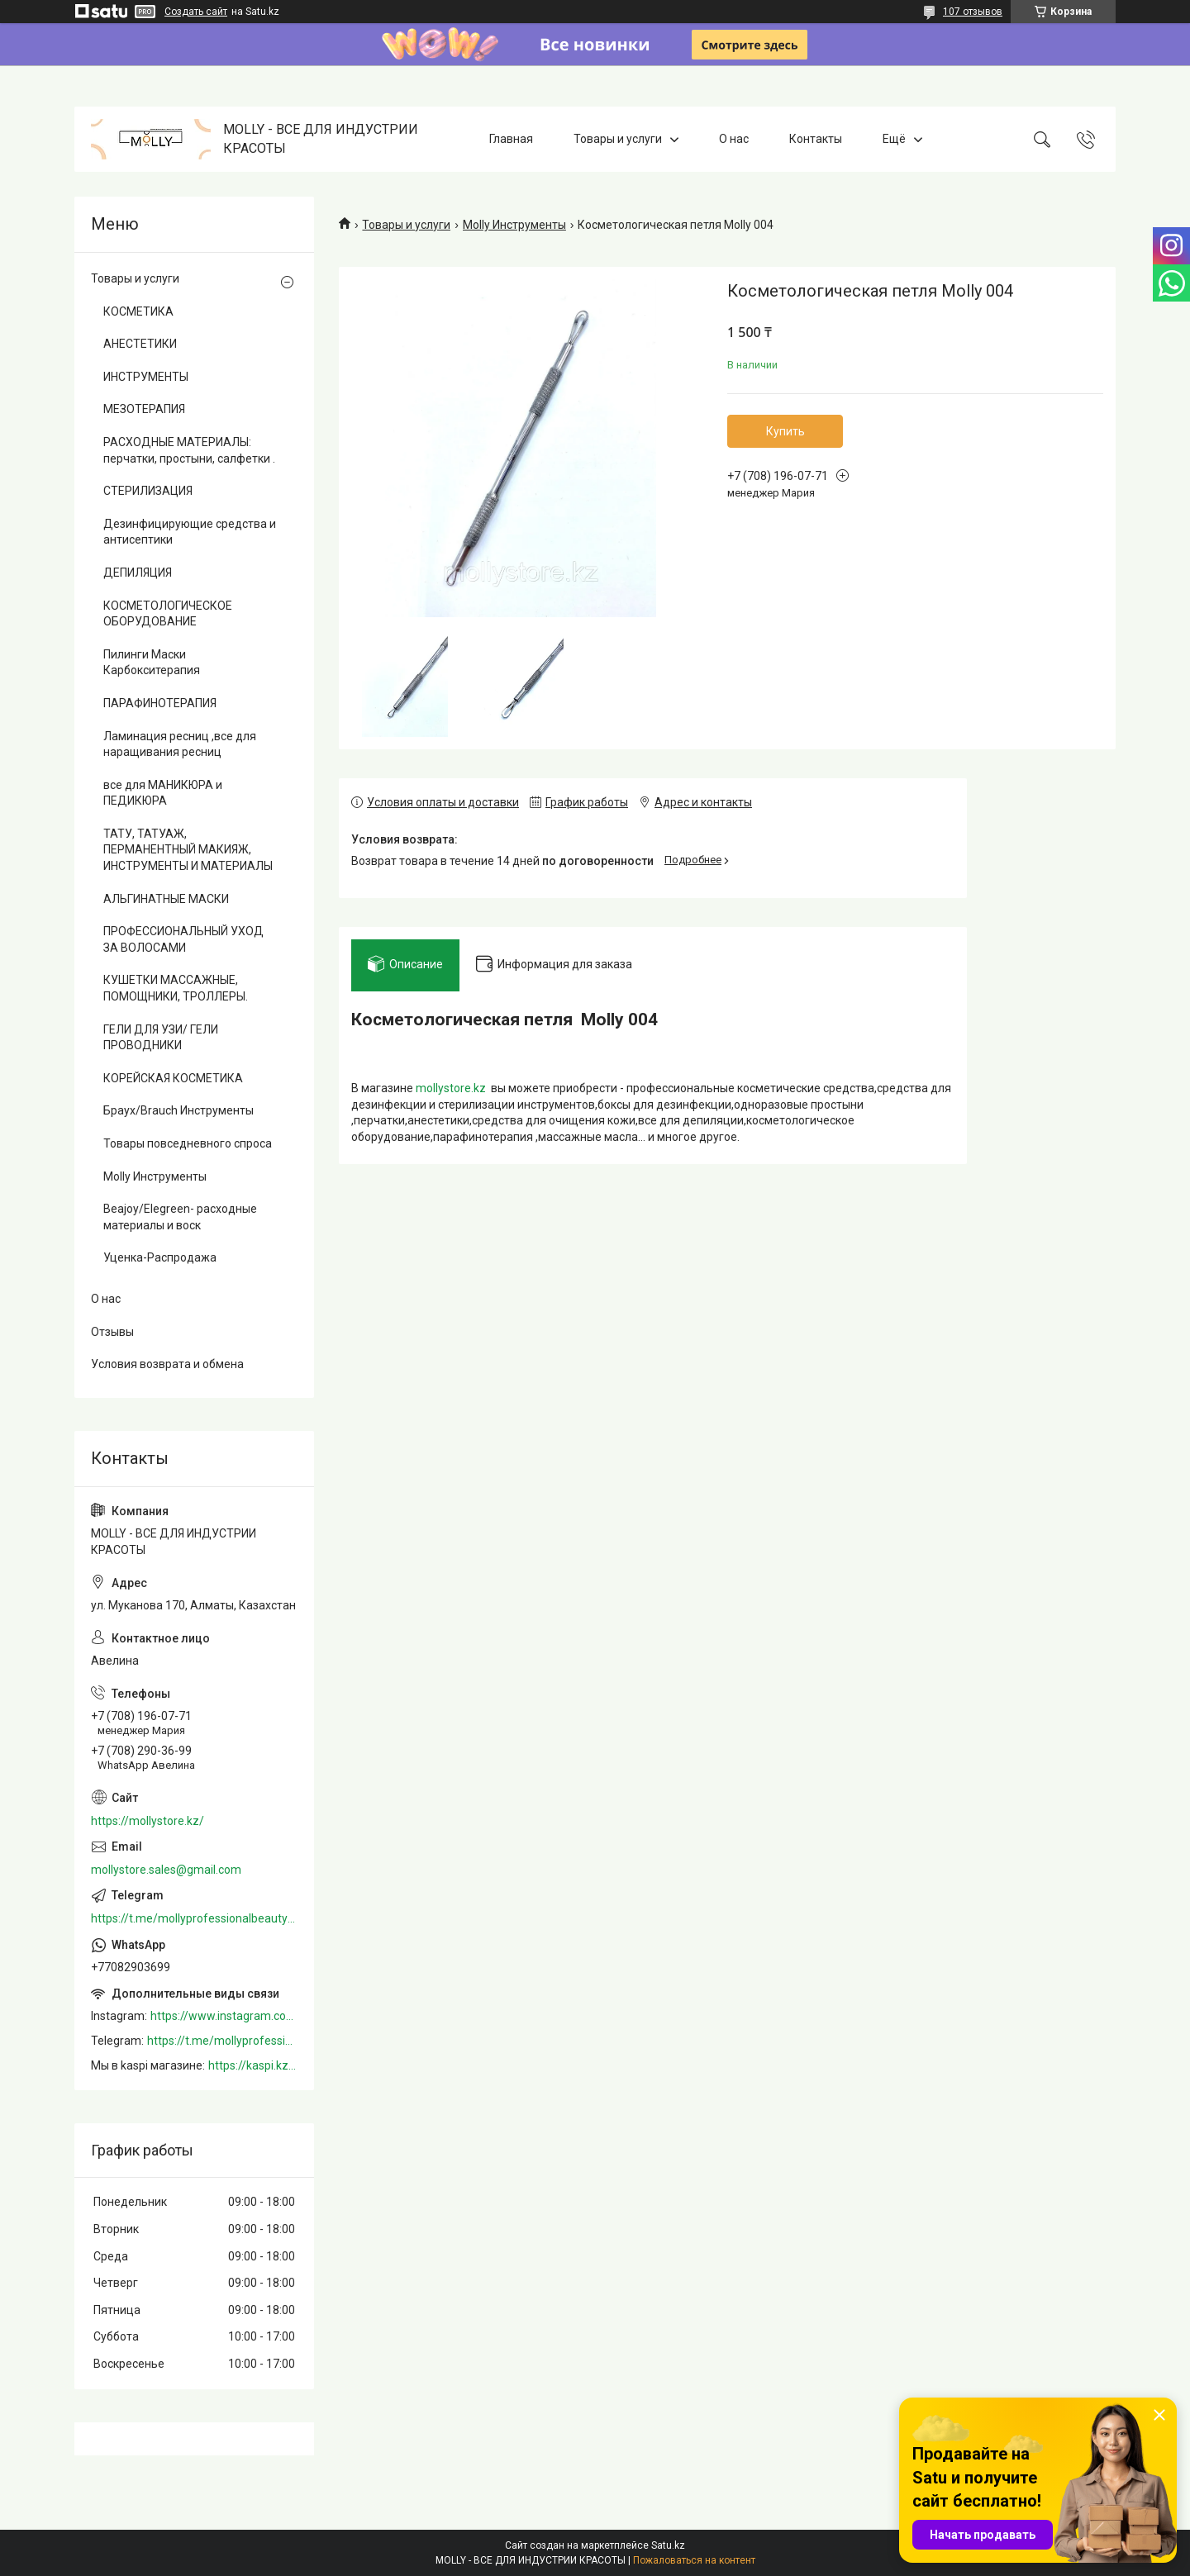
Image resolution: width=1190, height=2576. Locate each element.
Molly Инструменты (514, 224)
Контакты (815, 138)
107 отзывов (972, 11)
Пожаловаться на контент (694, 2560)
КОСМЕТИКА (138, 311)
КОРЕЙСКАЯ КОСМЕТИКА (173, 1078)
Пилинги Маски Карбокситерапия (151, 662)
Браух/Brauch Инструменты (178, 1110)
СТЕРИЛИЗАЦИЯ (148, 490)
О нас (734, 138)
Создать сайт (195, 11)
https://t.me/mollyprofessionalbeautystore (194, 1918)
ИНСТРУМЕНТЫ (145, 376)
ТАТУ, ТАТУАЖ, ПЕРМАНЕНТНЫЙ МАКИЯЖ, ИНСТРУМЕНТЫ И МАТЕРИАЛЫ (188, 849)
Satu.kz (668, 2545)
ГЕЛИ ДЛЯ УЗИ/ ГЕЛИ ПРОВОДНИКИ (160, 1038)
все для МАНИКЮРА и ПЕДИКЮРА (162, 793)
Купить (785, 431)
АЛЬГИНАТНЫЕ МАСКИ (166, 898)
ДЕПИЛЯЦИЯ (137, 572)
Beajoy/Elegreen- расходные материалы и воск (180, 1217)
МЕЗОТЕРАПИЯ (144, 409)
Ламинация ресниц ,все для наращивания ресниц (179, 744)
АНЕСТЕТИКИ (140, 343)
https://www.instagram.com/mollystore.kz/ (224, 2015)
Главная (511, 138)
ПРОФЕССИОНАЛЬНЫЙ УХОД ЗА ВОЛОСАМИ (183, 939)
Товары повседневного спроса (187, 1143)
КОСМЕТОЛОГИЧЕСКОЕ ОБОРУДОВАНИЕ (167, 614)
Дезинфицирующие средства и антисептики (189, 532)
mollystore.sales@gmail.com (166, 1869)
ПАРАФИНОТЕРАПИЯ (160, 703)
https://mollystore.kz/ (147, 1820)
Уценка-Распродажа (160, 1257)
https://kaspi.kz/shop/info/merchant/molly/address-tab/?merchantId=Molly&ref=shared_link (253, 2065)
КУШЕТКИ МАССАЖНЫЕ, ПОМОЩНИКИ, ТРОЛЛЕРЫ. (175, 988)
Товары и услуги (618, 138)
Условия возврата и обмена (167, 1364)
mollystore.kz (451, 1088)
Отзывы (112, 1331)
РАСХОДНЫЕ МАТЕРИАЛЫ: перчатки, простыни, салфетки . (189, 450)
